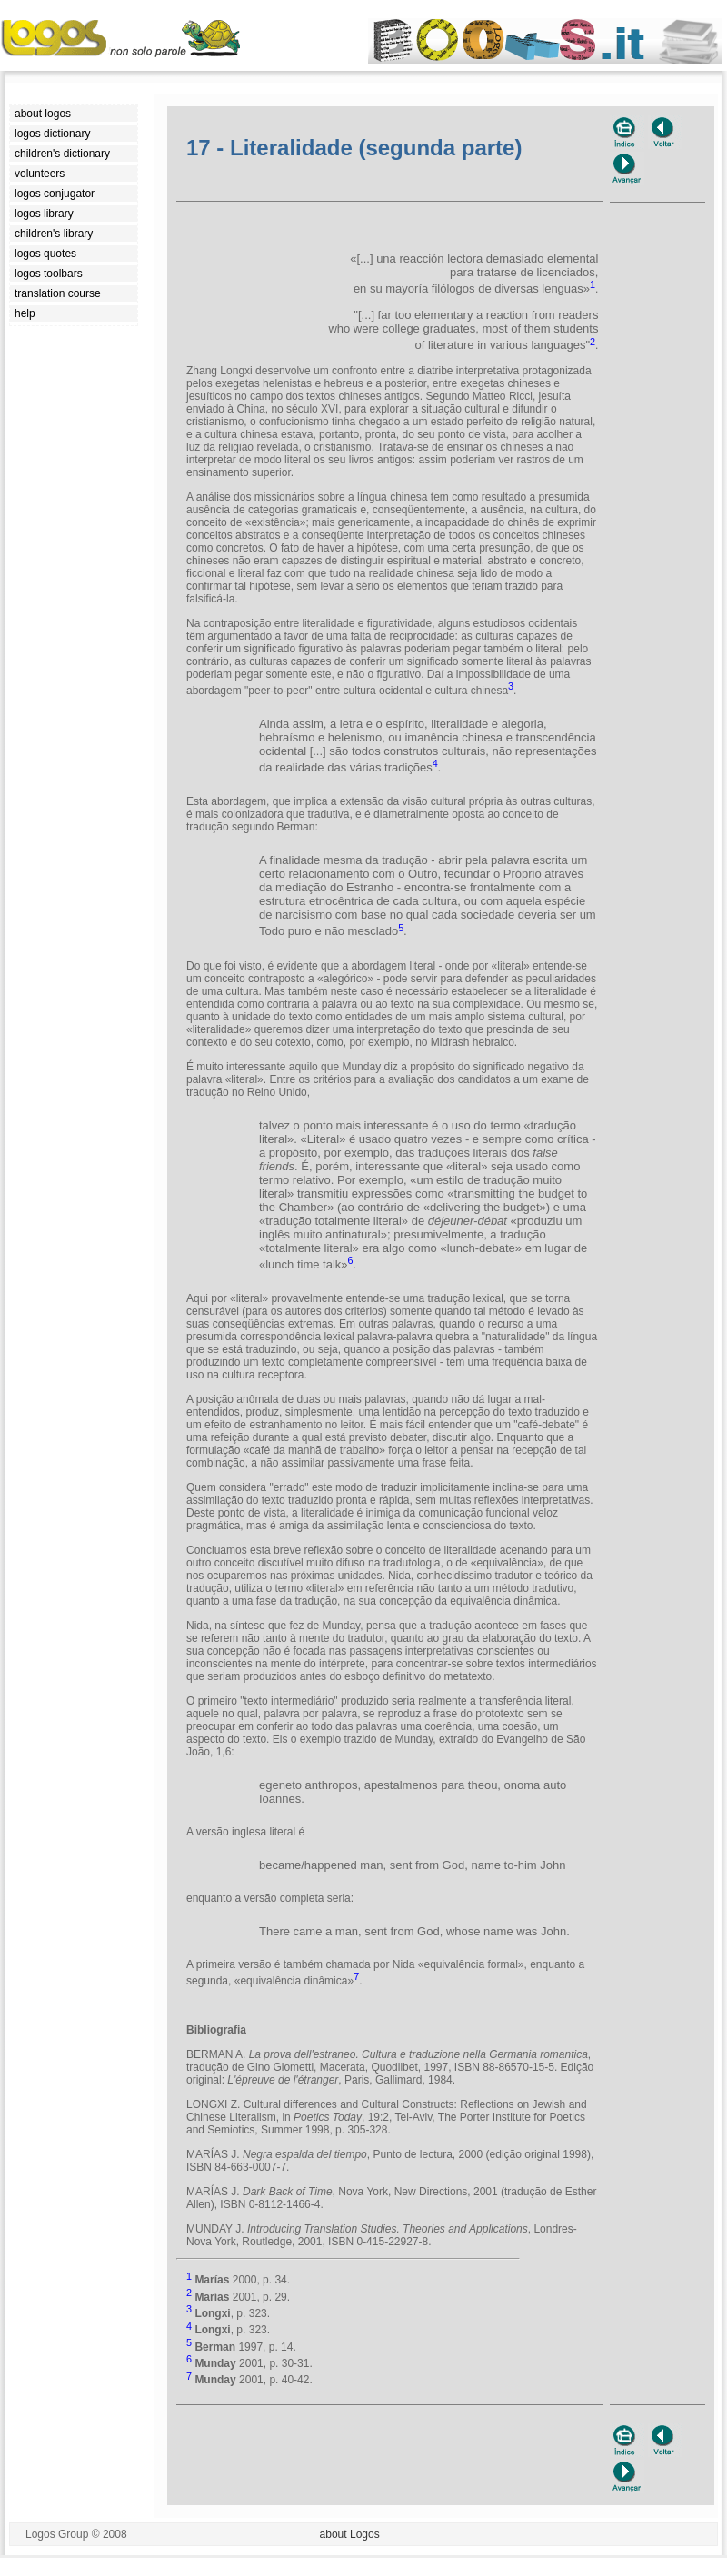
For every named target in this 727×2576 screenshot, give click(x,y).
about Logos (350, 2534)
